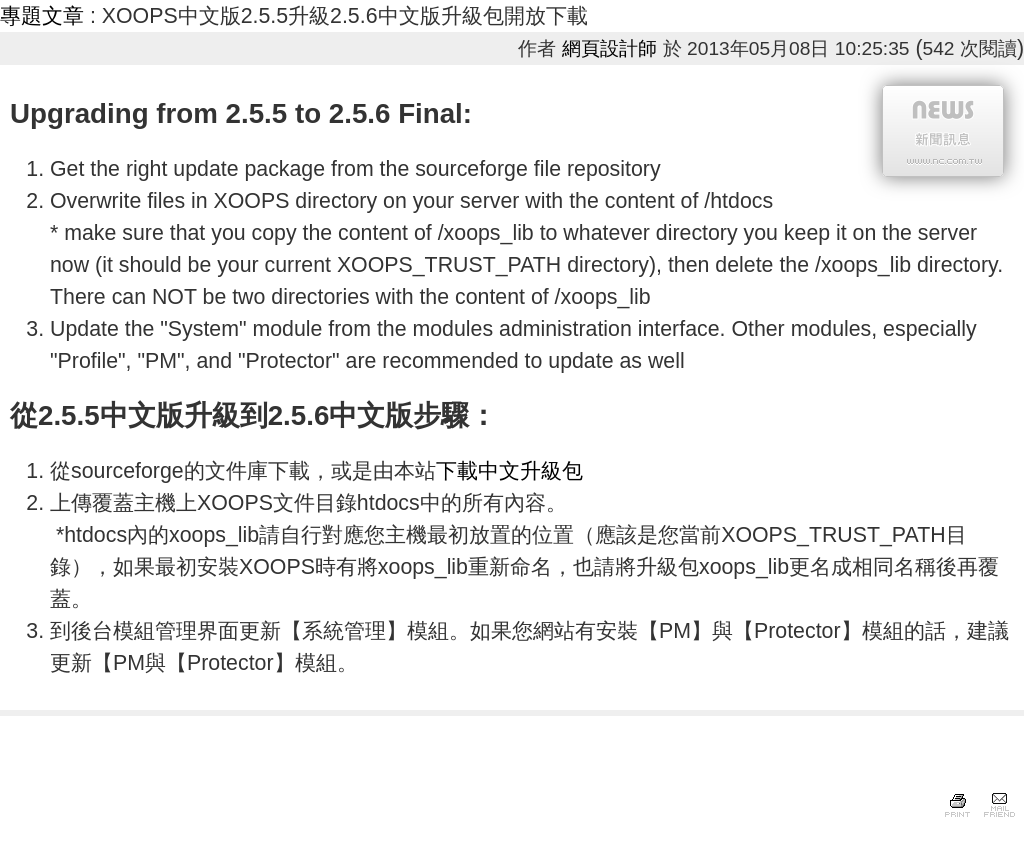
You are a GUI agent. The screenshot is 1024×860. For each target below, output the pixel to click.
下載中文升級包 (509, 471)
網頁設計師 (609, 48)
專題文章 (42, 16)
